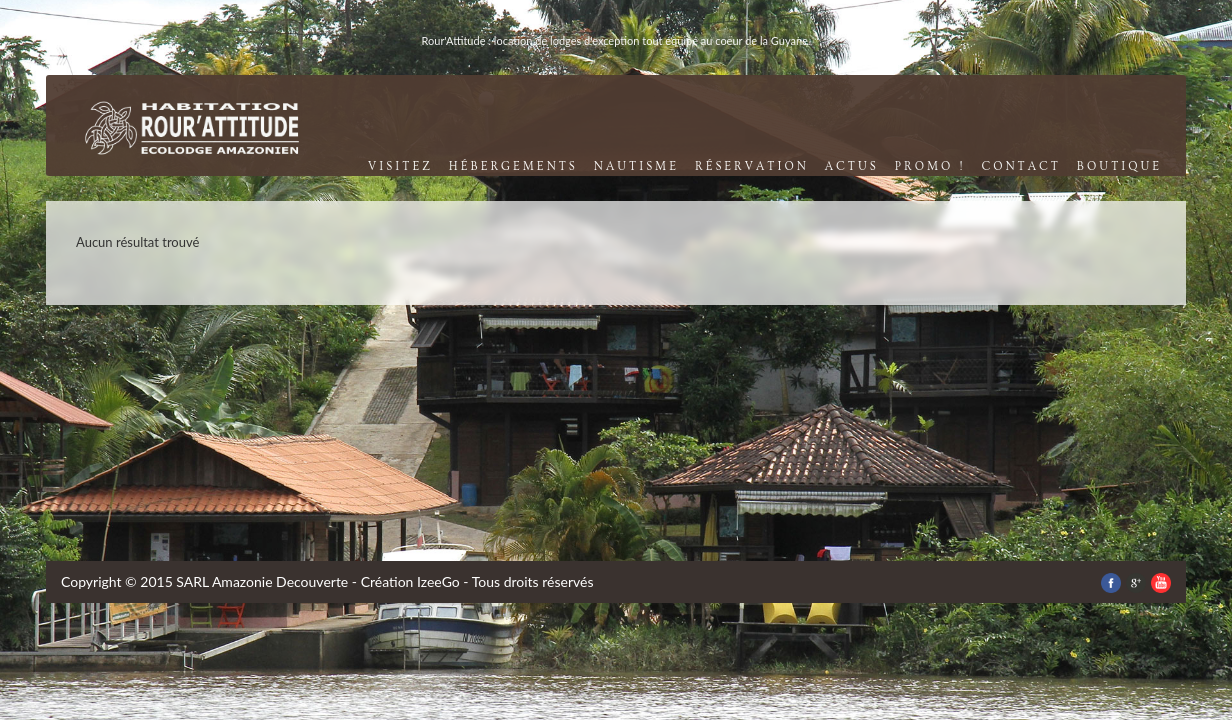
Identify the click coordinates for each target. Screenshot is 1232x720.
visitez (400, 166)
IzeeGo (438, 581)
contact (1020, 166)
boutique (1119, 166)
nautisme (636, 166)
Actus (852, 166)
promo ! (930, 166)
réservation (752, 166)
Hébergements (513, 166)
